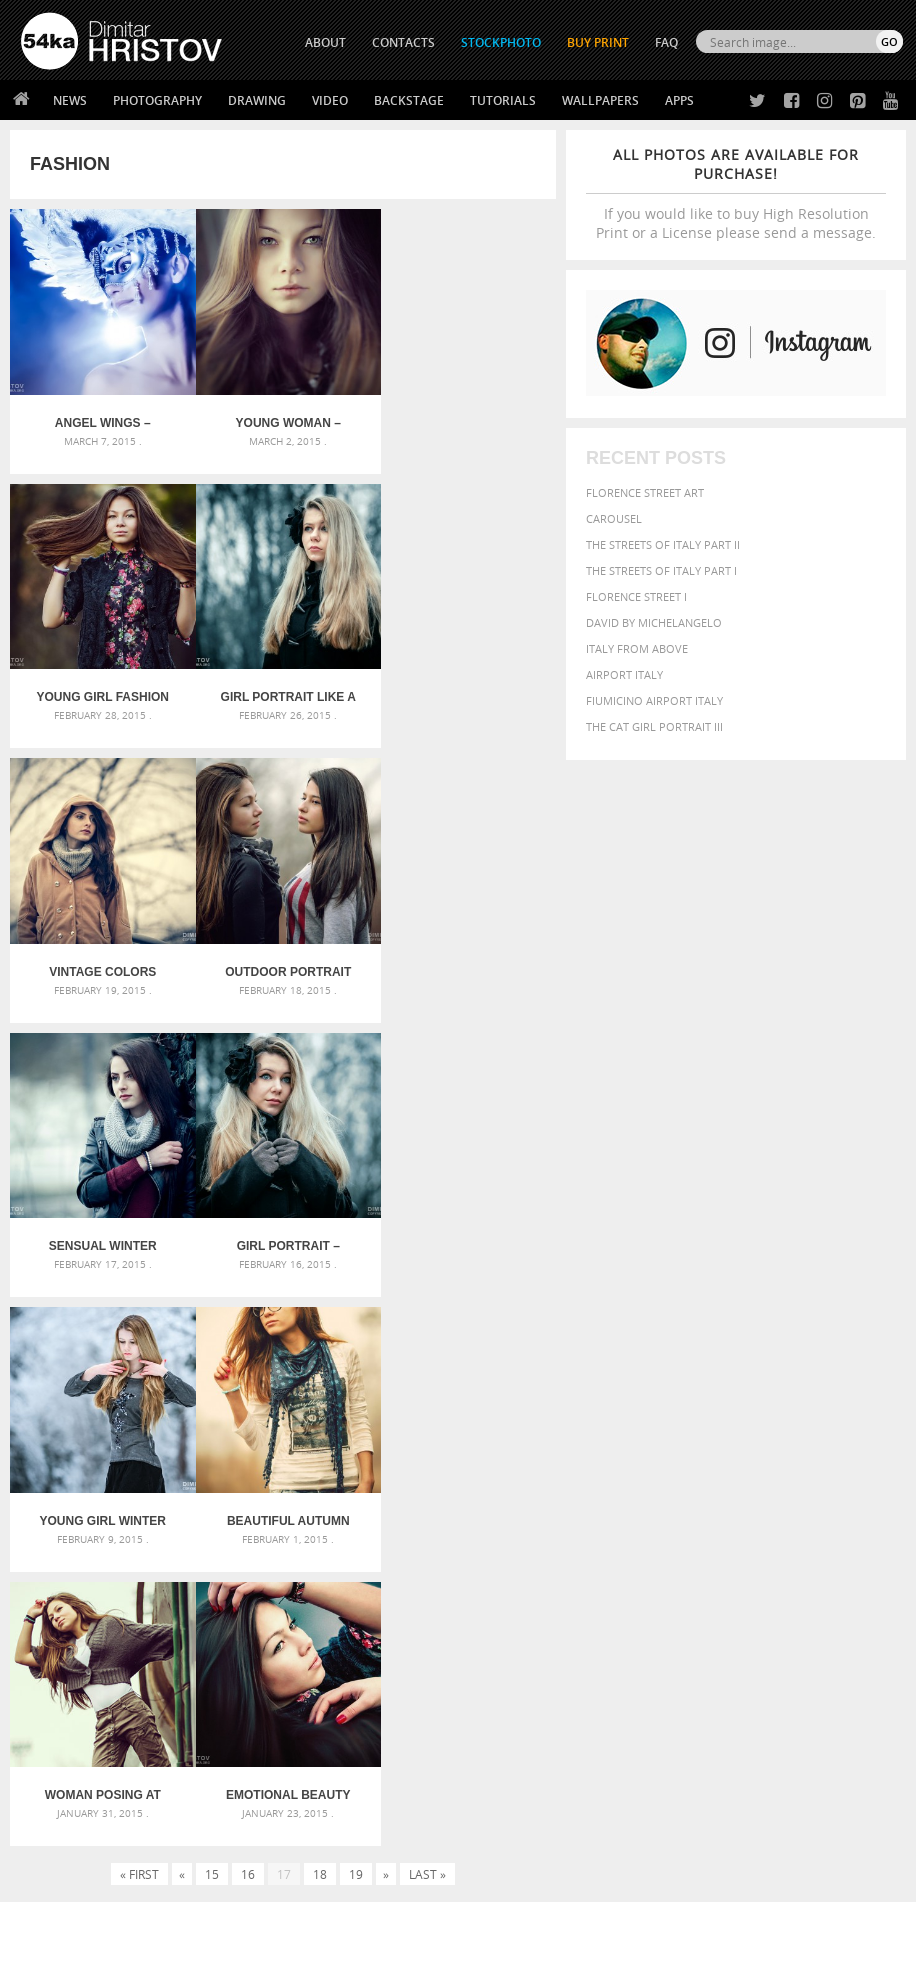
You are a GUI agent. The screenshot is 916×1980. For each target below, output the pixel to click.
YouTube (504, 1845)
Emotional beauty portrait (465, 1232)
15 (212, 1311)
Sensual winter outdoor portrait (101, 961)
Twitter (503, 1741)
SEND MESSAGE (798, 1795)
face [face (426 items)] (678, 1548)
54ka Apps (48, 1840)
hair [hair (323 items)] (845, 1549)
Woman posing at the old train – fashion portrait (283, 1232)
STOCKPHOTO (501, 42)
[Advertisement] (462, 1384)
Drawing (257, 100)
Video (330, 100)
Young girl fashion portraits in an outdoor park (465, 419)
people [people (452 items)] (769, 1584)
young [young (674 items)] (750, 1623)
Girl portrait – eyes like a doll (283, 961)
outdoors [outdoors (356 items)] (714, 1585)
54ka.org (186, 1957)
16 (248, 1311)
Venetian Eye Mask (348, 1911)
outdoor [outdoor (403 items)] (650, 1584)
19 (356, 1311)
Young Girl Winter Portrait (465, 961)
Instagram (510, 1793)
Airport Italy (624, 674)
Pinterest (507, 1819)
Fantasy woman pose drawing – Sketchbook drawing (458, 1519)
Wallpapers (600, 100)
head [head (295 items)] (872, 1549)
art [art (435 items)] (684, 1493)
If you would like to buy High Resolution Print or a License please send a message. (736, 193)
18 (320, 1311)
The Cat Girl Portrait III (654, 726)
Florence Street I (636, 596)
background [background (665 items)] (809, 1492)
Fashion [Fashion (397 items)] (721, 1548)
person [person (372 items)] (815, 1584)
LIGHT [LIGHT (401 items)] (680, 1567)
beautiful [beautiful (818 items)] (662, 1513)
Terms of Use (297, 1957)
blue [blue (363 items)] (827, 1514)
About (257, 1740)
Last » (427, 1311)
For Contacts (279, 1840)
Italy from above (637, 648)
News (70, 100)
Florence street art (645, 492)
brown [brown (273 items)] (861, 1515)
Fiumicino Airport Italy (654, 700)
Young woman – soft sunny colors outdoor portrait (283, 419)
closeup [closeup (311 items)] (642, 1532)
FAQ (666, 42)
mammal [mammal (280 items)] (720, 1568)
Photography (157, 100)
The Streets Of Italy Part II (663, 544)
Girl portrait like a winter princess (101, 690)
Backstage (409, 100)
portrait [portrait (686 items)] (655, 1603)
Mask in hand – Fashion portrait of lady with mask (159, 1543)
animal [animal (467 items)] (645, 1493)
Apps (679, 100)
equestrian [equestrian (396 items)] (854, 1531)
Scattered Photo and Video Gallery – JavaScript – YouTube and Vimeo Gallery (159, 1495)
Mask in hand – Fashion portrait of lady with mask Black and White (159, 1519)
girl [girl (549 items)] (816, 1548)
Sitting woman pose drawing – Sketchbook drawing (458, 1591)
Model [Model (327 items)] (761, 1568)
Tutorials (503, 100)
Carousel (614, 518)
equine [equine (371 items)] (641, 1548)
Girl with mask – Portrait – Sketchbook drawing (458, 1543)
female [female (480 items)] (774, 1548)
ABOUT (325, 42)
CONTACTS (403, 42)
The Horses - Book (73, 1815)
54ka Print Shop (66, 1740)
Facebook (508, 1767)
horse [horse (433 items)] (640, 1567)
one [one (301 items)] (851, 1568)
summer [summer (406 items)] (824, 1604)
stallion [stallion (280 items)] (773, 1605)
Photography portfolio (93, 1790)
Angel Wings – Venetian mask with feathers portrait (100, 419)
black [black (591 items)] (789, 1513)
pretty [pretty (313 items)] (711, 1605)
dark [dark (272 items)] (749, 1532)
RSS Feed (437, 1911)
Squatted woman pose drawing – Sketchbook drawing (458, 1567)
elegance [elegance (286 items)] (790, 1532)
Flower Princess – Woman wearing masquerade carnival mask (159, 1591)
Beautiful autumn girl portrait (101, 1232)
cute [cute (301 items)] (721, 1532)
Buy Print (598, 42)
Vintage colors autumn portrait (283, 690)
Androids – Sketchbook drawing (419, 1495)
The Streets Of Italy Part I (661, 570)
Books (258, 1790)
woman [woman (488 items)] (695, 1624)
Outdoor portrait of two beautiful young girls (465, 690)
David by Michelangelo (654, 622)
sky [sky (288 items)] (740, 1605)
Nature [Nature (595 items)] (809, 1566)
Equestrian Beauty (229, 1911)
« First (139, 1311)
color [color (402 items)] (686, 1531)
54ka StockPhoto (71, 1765)
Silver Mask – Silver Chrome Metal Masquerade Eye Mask (159, 1567)
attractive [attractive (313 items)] (726, 1494)
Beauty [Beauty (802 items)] (735, 1513)
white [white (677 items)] (643, 1623)
